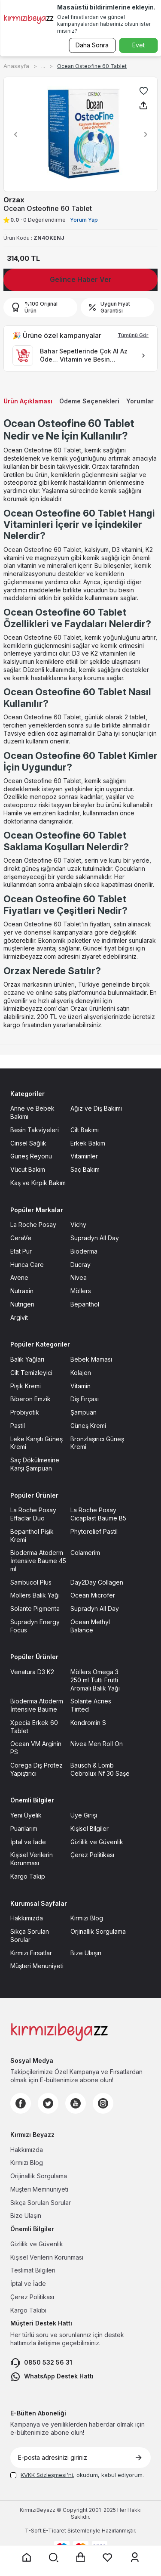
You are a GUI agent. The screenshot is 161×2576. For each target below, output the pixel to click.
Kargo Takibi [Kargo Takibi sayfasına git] (28, 2310)
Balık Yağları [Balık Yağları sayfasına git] (27, 1359)
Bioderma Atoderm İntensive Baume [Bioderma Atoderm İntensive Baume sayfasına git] (36, 1705)
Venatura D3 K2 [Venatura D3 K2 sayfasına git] (32, 1671)
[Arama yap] (53, 2557)
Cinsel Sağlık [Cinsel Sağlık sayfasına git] (28, 1143)
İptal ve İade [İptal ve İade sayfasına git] (28, 1841)
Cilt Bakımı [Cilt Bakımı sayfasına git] (84, 1129)
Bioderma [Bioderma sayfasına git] (83, 1251)
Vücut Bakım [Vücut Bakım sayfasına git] (27, 1169)
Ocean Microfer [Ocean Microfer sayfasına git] (92, 1595)
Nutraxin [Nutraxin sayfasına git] (21, 1290)
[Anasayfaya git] (26, 2557)
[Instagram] (103, 2103)
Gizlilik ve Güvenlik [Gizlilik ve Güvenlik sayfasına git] (96, 1841)
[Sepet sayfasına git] (80, 2557)
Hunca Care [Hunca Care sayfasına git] (27, 1264)
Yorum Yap (84, 220)
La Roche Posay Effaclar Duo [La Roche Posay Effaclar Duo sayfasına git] (33, 1514)
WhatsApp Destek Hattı (52, 2377)
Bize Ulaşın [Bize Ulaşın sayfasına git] (85, 1953)
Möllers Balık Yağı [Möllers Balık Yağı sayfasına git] (35, 1595)
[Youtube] (75, 2103)
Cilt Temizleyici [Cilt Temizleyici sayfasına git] (31, 1372)
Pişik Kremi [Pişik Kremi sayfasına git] (25, 1386)
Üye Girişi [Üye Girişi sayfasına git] (83, 1815)
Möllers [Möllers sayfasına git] (80, 1290)
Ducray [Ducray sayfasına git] (80, 1264)
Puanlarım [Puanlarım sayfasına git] (23, 1828)
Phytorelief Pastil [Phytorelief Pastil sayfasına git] (94, 1531)
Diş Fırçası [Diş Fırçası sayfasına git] (84, 1399)
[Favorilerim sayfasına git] (107, 2557)
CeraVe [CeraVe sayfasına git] (20, 1238)
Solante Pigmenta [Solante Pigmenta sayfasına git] (35, 1608)
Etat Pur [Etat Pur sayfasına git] (21, 1251)
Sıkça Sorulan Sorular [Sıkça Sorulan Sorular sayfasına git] (29, 1935)
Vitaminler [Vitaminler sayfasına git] (84, 1156)
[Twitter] (48, 2103)
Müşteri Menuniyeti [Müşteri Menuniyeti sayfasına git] (37, 1965)
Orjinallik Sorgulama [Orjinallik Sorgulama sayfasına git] (98, 1931)
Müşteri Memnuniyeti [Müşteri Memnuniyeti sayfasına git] (39, 2189)
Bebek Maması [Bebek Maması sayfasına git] (91, 1359)
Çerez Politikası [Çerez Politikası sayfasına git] (92, 1854)
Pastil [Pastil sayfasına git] (17, 1425)
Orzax (13, 199)
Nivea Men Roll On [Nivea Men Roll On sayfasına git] (96, 1743)
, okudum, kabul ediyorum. (77, 2474)
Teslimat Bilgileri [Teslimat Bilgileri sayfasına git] (32, 2270)
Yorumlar (140, 401)
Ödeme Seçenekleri (89, 401)
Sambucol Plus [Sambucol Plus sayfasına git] (31, 1582)
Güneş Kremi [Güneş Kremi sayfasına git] (88, 1425)
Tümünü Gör (133, 335)
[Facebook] (20, 2103)
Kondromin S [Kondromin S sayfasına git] (88, 1722)
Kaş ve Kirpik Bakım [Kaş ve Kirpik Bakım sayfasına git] (38, 1182)
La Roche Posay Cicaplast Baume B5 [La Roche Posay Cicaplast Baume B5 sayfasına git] (98, 1514)
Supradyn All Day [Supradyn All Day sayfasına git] (94, 1238)
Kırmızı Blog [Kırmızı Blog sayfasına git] (86, 1918)
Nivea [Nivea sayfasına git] (78, 1277)
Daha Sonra (92, 45)
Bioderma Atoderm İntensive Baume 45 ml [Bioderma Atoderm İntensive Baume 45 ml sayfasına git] (38, 1561)
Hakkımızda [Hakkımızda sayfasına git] (26, 1918)
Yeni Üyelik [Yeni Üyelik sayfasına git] (26, 1815)
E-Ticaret (54, 2530)
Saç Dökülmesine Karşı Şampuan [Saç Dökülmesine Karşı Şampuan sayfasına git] (34, 1464)
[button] (13, 134)
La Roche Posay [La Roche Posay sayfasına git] (33, 1224)
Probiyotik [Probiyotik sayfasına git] (24, 1412)
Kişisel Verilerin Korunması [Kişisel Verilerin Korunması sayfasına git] (31, 1859)
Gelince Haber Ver (81, 279)
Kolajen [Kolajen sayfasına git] (80, 1372)
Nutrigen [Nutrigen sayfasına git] (22, 1304)
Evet (138, 45)
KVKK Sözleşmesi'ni (47, 2474)
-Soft (34, 2530)
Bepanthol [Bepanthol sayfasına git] (84, 1304)
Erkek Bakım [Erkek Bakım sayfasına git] (87, 1143)
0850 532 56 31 (41, 2363)
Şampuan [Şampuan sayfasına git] (83, 1412)
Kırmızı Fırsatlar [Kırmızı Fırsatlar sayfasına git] (31, 1953)
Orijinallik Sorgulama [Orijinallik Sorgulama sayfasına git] (38, 2176)
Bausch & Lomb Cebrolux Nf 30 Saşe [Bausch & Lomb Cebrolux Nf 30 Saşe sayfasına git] (100, 1769)
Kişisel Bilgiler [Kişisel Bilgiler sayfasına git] (89, 1828)
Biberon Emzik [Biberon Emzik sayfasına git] (30, 1399)
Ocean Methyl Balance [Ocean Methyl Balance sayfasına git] (90, 1626)
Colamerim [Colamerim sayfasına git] (85, 1552)
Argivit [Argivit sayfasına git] (19, 1317)
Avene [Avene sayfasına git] (19, 1277)
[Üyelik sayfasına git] (135, 2557)
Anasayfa (16, 65)
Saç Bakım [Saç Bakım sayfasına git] (85, 1169)
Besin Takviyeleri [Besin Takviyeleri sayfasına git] (34, 1129)
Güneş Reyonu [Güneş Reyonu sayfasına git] (31, 1156)
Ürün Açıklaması (27, 401)
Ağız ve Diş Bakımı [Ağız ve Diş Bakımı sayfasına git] (96, 1108)
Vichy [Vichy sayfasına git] (78, 1224)
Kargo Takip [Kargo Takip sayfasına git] (27, 1876)
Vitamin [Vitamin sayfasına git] (80, 1386)
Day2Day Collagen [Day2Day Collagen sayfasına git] (96, 1582)
